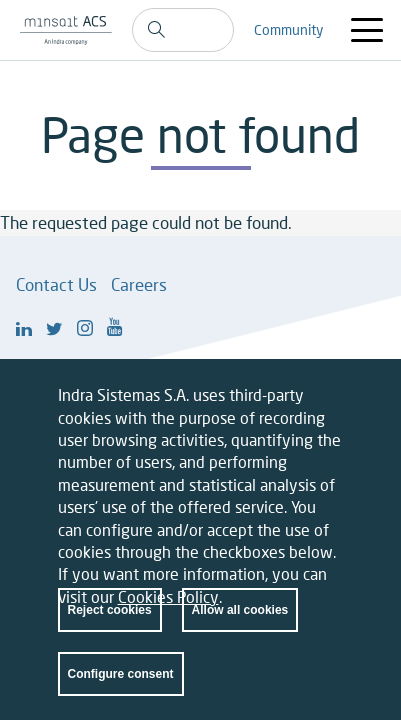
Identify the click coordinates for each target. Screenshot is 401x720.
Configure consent (121, 692)
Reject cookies (110, 628)
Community (288, 29)
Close (323, 417)
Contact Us (56, 284)
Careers (139, 284)
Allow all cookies (240, 628)
